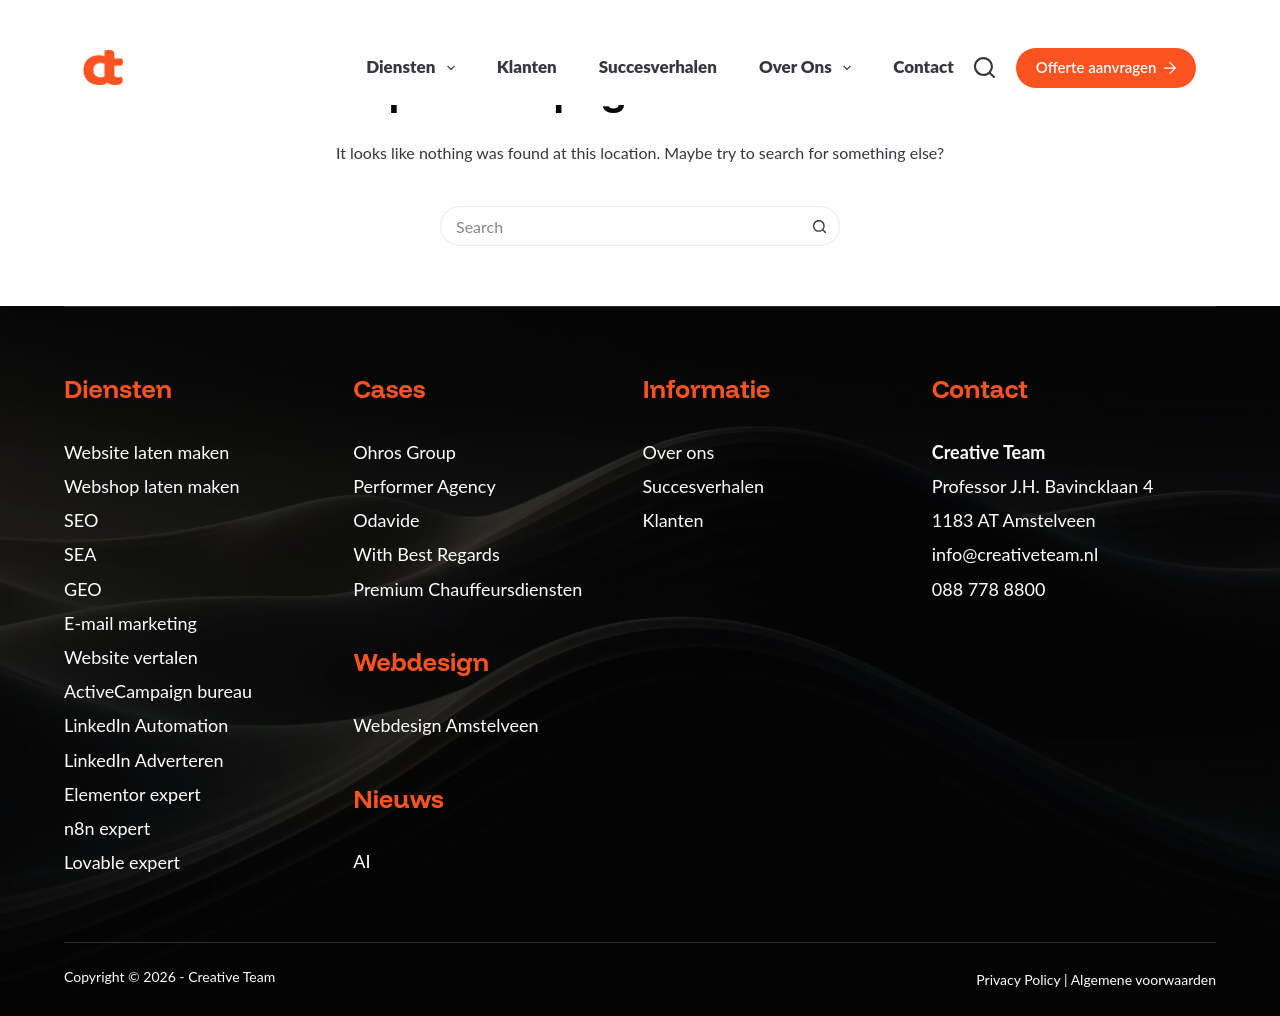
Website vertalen (131, 657)
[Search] (984, 67)
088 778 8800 (989, 589)
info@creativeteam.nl (1015, 554)
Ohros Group (404, 452)
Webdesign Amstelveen (445, 725)
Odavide (386, 520)
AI (361, 861)
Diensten (414, 68)
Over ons (809, 68)
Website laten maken (146, 452)
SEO (81, 520)
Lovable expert (122, 862)
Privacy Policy (1020, 979)
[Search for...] (620, 226)
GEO (83, 589)
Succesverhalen (658, 66)
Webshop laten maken (152, 486)
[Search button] (820, 226)
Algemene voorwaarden (1143, 979)
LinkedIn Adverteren (143, 760)
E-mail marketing (130, 623)
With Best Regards (426, 554)
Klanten (527, 66)
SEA (80, 554)
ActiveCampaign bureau (158, 691)
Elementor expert (132, 794)
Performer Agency (424, 486)
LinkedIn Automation (146, 725)
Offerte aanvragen (1106, 67)
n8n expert (107, 828)
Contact (923, 66)
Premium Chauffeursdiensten (467, 589)
